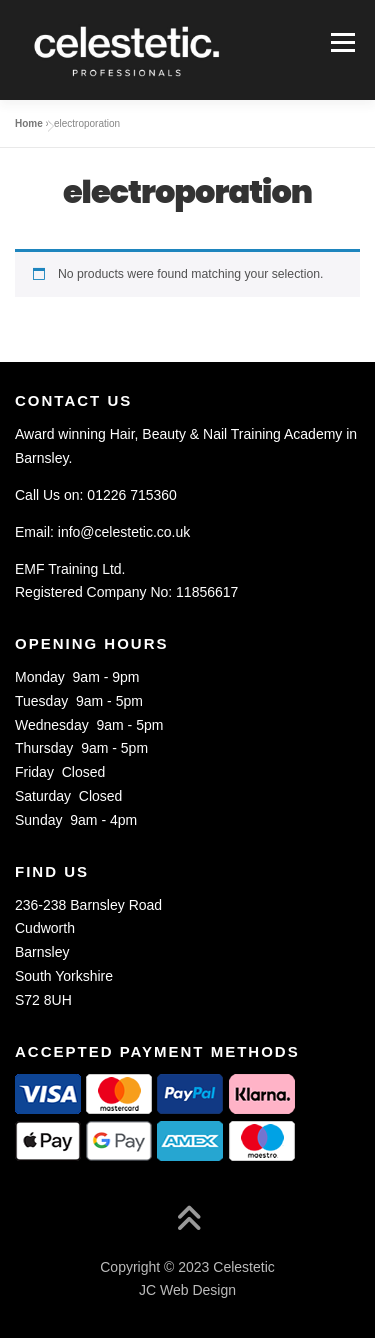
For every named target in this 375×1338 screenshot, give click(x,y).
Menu (340, 42)
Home (29, 123)
